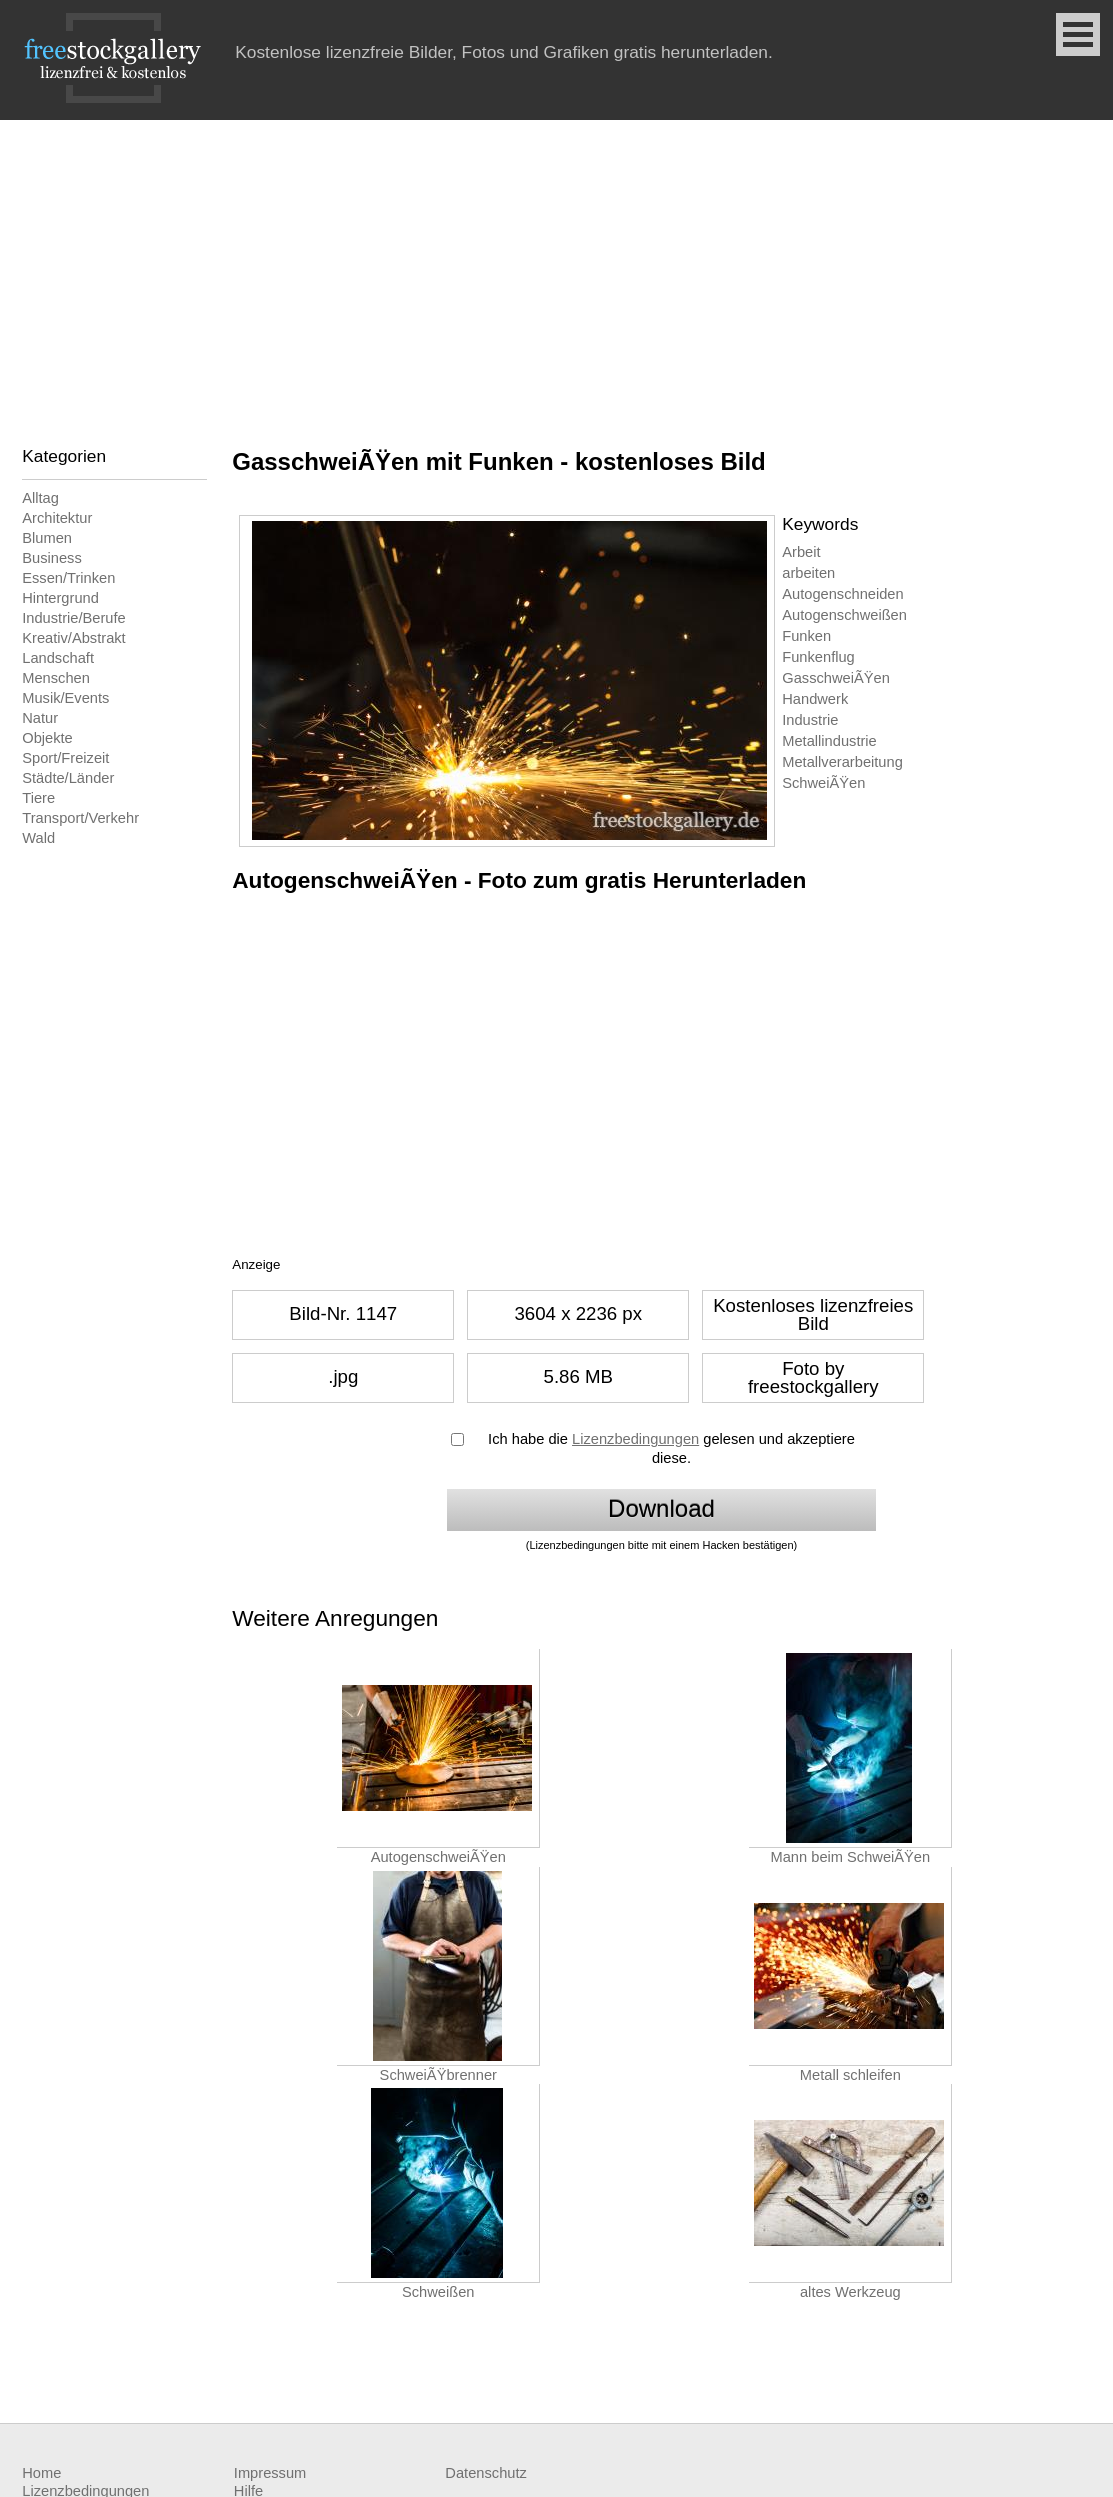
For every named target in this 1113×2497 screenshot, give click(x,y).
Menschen (56, 678)
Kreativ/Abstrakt (73, 638)
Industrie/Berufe (73, 618)
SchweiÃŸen (823, 783)
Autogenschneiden (842, 594)
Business (51, 558)
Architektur (57, 518)
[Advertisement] (556, 270)
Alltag (40, 498)
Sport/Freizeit (65, 758)
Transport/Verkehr (80, 818)
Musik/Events (65, 698)
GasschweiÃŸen (836, 678)
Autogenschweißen (844, 615)
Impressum (270, 2473)
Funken (806, 636)
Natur (40, 718)
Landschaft (58, 658)
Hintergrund (60, 598)
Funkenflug (818, 657)
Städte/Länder (68, 778)
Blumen (47, 538)
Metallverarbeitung (842, 762)
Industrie (810, 720)
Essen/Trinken (68, 578)
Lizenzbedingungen (635, 1439)
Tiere (38, 798)
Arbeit (801, 552)
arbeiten (808, 573)
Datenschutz (485, 2473)
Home (41, 2473)
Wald (38, 838)
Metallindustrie (829, 741)
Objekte (47, 738)
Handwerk (815, 699)
